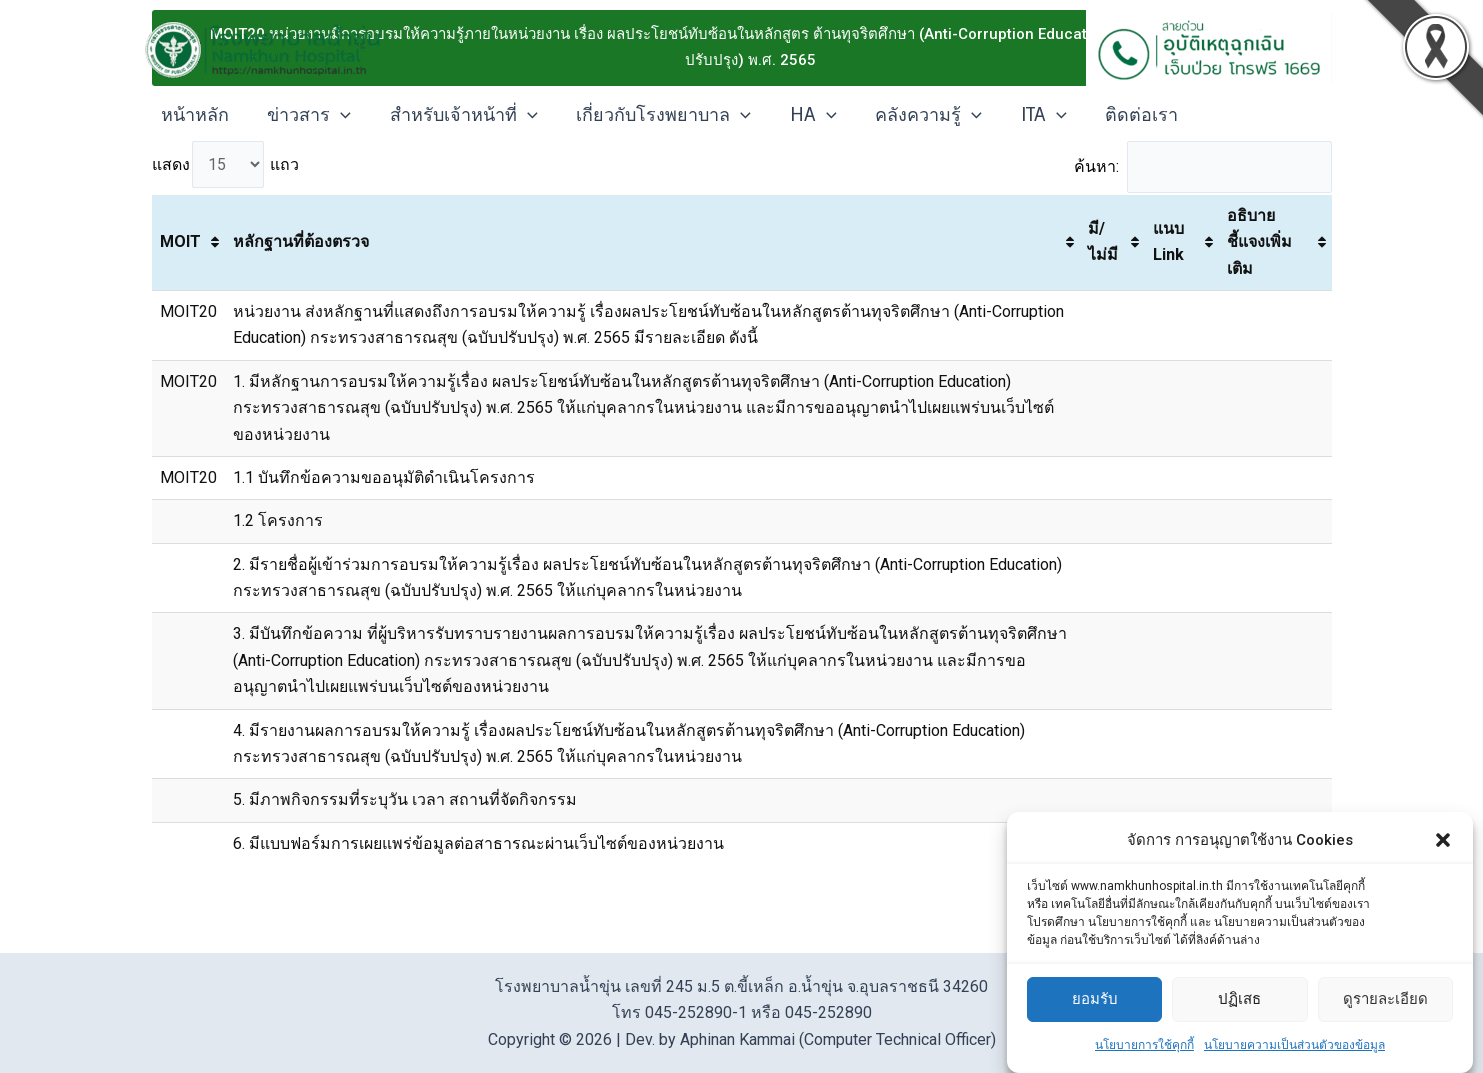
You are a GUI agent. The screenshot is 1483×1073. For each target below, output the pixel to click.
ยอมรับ (1095, 999)
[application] (337, 115)
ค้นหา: (1201, 167)
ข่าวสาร (306, 115)
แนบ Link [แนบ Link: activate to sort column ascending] (1168, 243)
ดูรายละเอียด (1385, 999)
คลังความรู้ (914, 115)
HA (801, 115)
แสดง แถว (226, 165)
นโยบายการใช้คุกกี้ (1144, 1045)
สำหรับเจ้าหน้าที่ (457, 115)
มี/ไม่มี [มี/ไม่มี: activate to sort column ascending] (1103, 243)
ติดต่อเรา (1121, 115)
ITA (1026, 115)
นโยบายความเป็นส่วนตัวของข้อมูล (1294, 1045)
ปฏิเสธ (1239, 999)
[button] (1443, 840)
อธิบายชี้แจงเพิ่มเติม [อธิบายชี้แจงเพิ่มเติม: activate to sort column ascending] (1259, 243)
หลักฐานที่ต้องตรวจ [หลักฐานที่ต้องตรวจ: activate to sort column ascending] (301, 243)
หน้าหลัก (194, 115)
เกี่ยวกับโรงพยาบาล (654, 115)
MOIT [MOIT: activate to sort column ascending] (180, 243)
